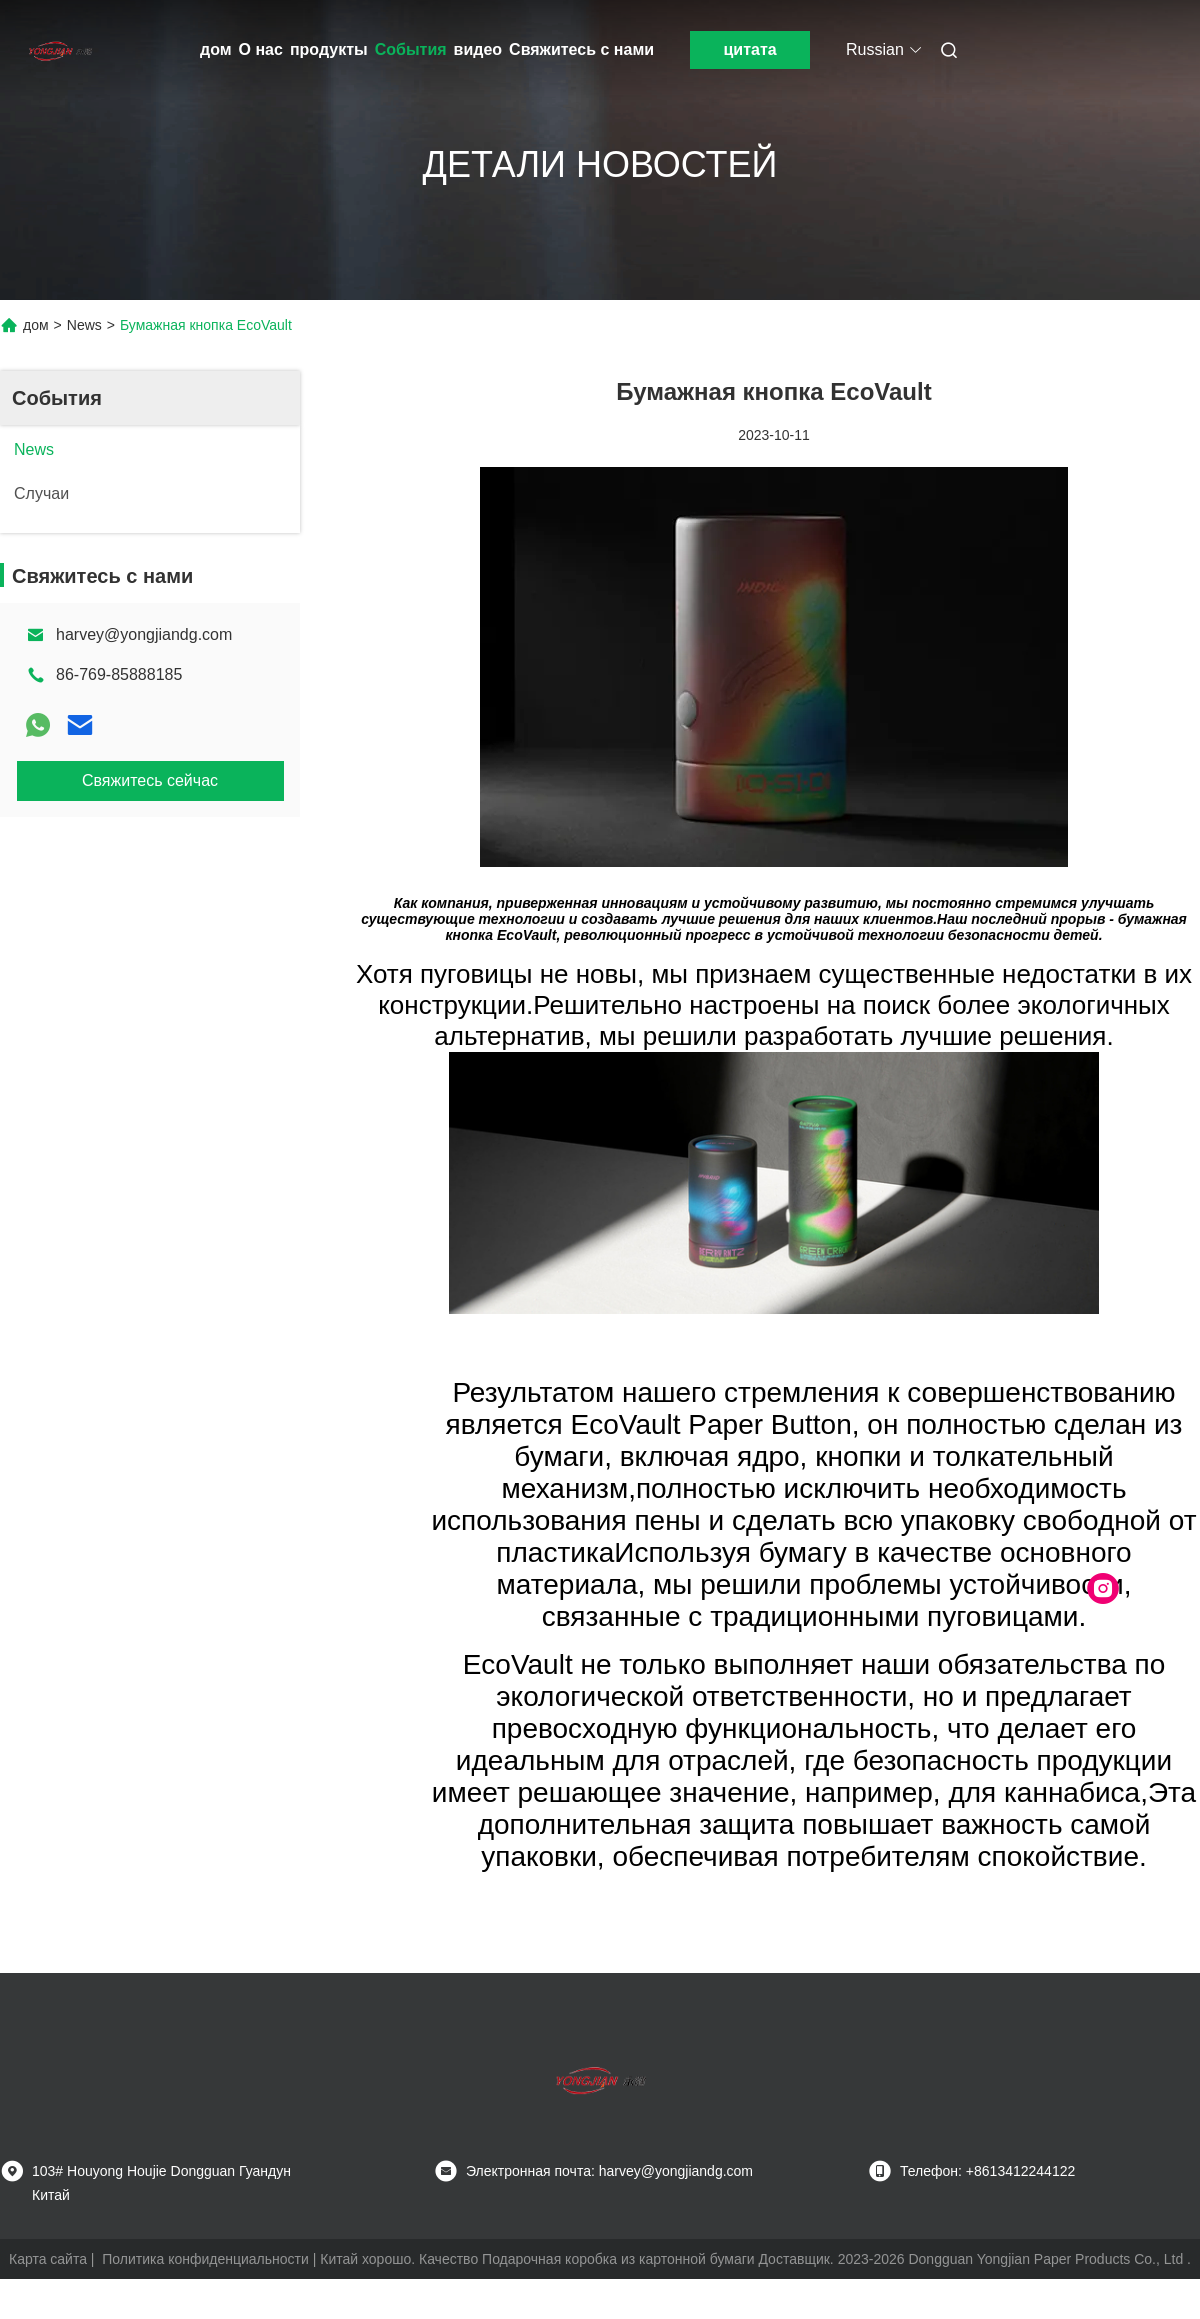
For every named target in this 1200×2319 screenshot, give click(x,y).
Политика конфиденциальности (205, 2259)
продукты (329, 49)
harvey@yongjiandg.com (144, 634)
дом (216, 49)
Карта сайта (48, 2259)
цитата (749, 49)
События (411, 49)
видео (478, 49)
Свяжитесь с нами (581, 49)
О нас (261, 49)
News (84, 325)
